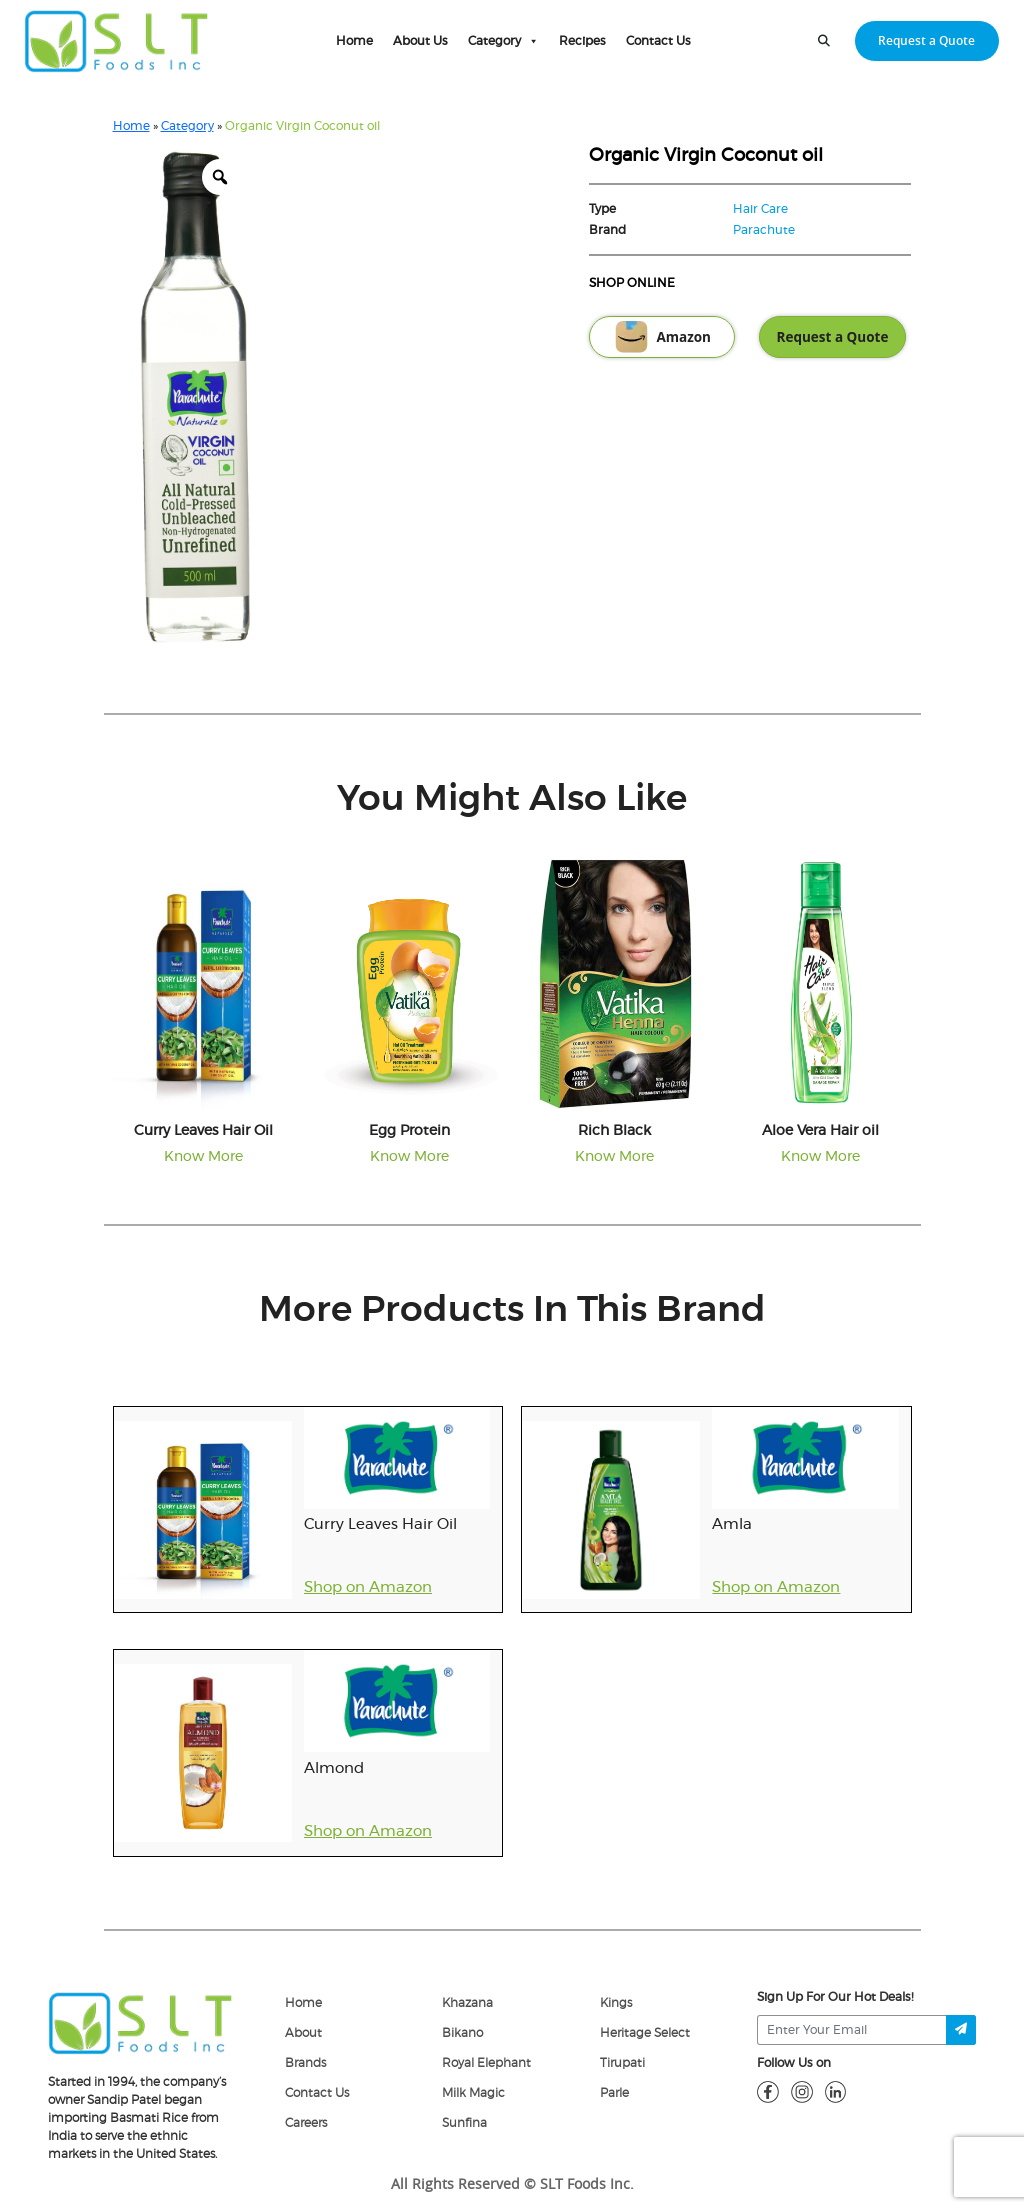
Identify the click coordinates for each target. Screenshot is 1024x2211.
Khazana (467, 2003)
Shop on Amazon (368, 1587)
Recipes (582, 41)
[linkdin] (836, 2091)
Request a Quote (833, 337)
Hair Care (760, 209)
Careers (306, 2123)
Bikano (462, 2033)
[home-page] (116, 41)
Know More (203, 1157)
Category (503, 41)
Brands (305, 2063)
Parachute (764, 230)
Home (354, 41)
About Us (420, 41)
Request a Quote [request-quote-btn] (926, 40)
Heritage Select (645, 2033)
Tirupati (622, 2063)
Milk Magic (473, 2093)
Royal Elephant (486, 2063)
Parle (614, 2093)
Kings (616, 2003)
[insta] (802, 2091)
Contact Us (658, 41)
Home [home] (303, 2003)
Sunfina (464, 2123)
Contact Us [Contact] (317, 2093)
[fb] (768, 2091)
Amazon (662, 337)
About (303, 2033)
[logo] (140, 2022)
